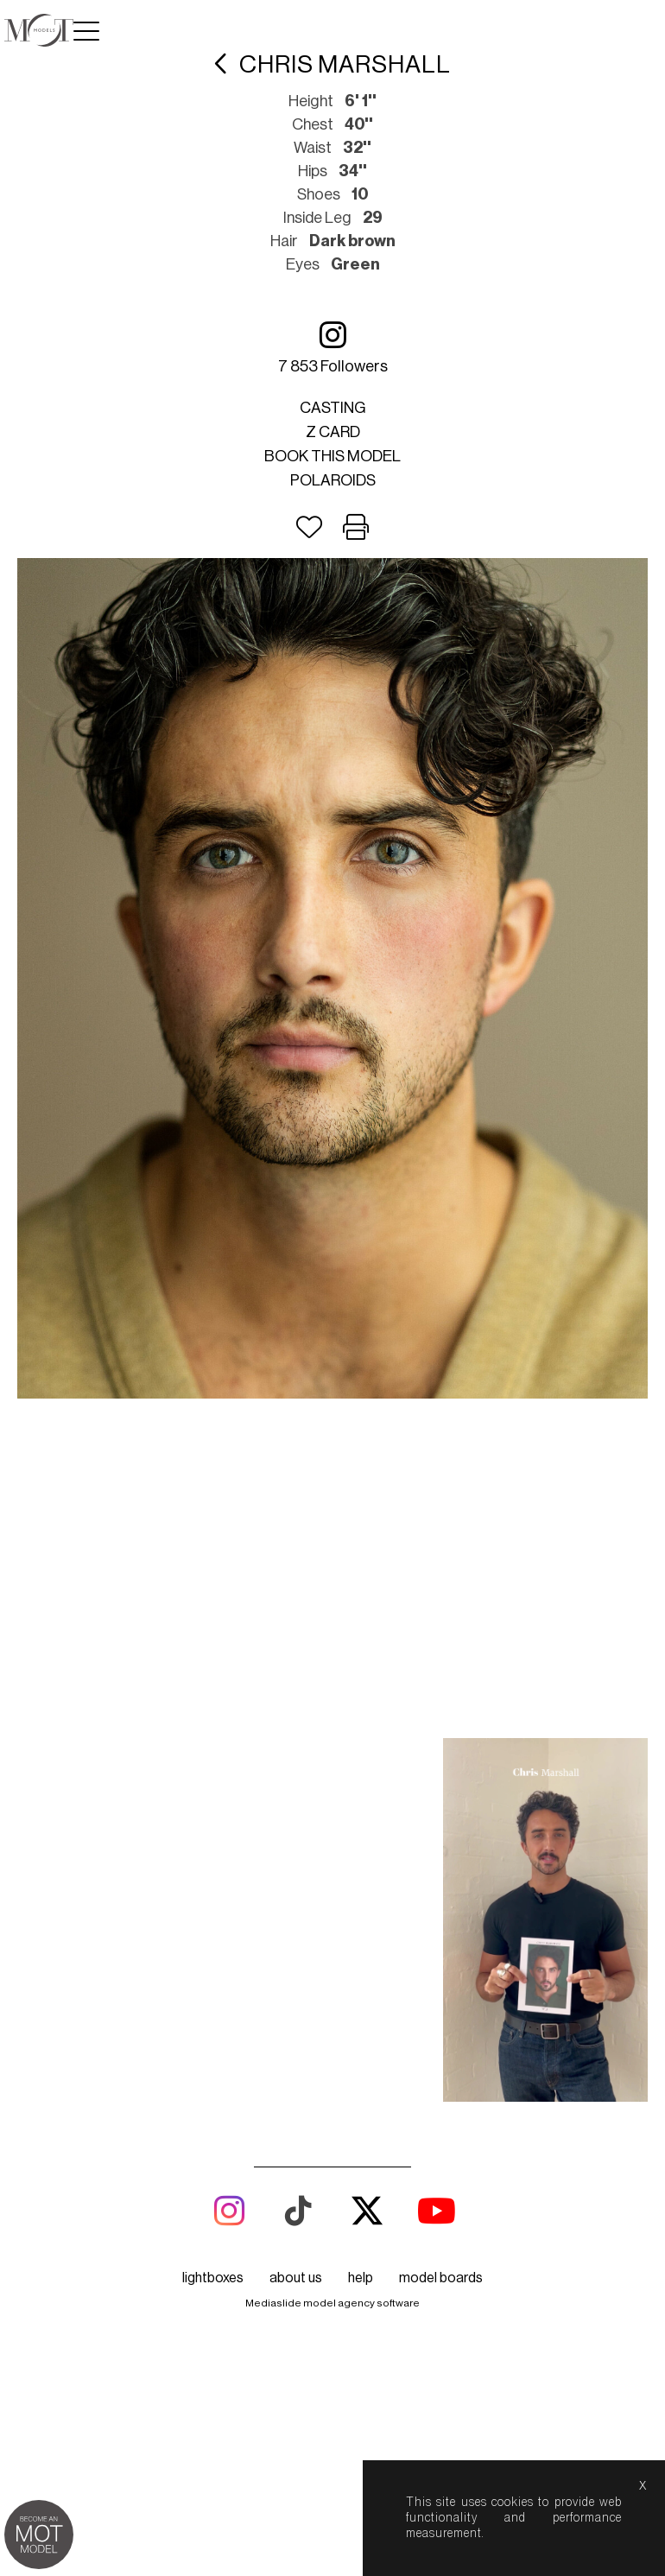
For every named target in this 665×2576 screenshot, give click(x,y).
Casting (333, 408)
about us (295, 1971)
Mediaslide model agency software (332, 1996)
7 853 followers (333, 347)
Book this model (332, 456)
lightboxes (213, 1971)
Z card (333, 432)
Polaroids (333, 480)
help (360, 1971)
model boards (441, 1971)
